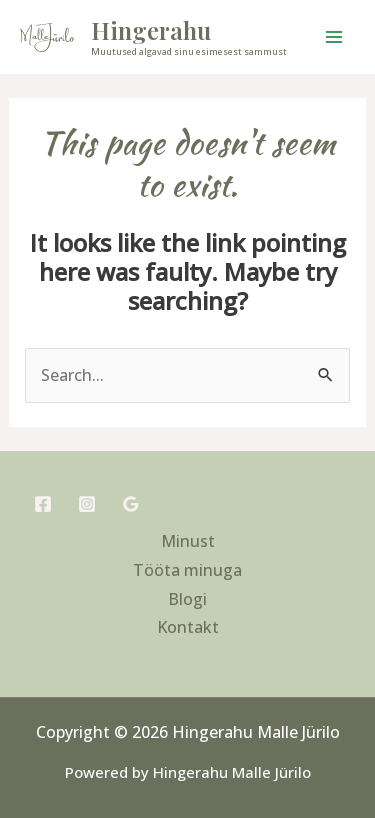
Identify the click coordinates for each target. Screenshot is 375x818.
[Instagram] (87, 504)
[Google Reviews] (131, 504)
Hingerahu (151, 30)
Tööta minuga (187, 570)
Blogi (187, 599)
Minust (188, 541)
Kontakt (188, 627)
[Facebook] (43, 504)
